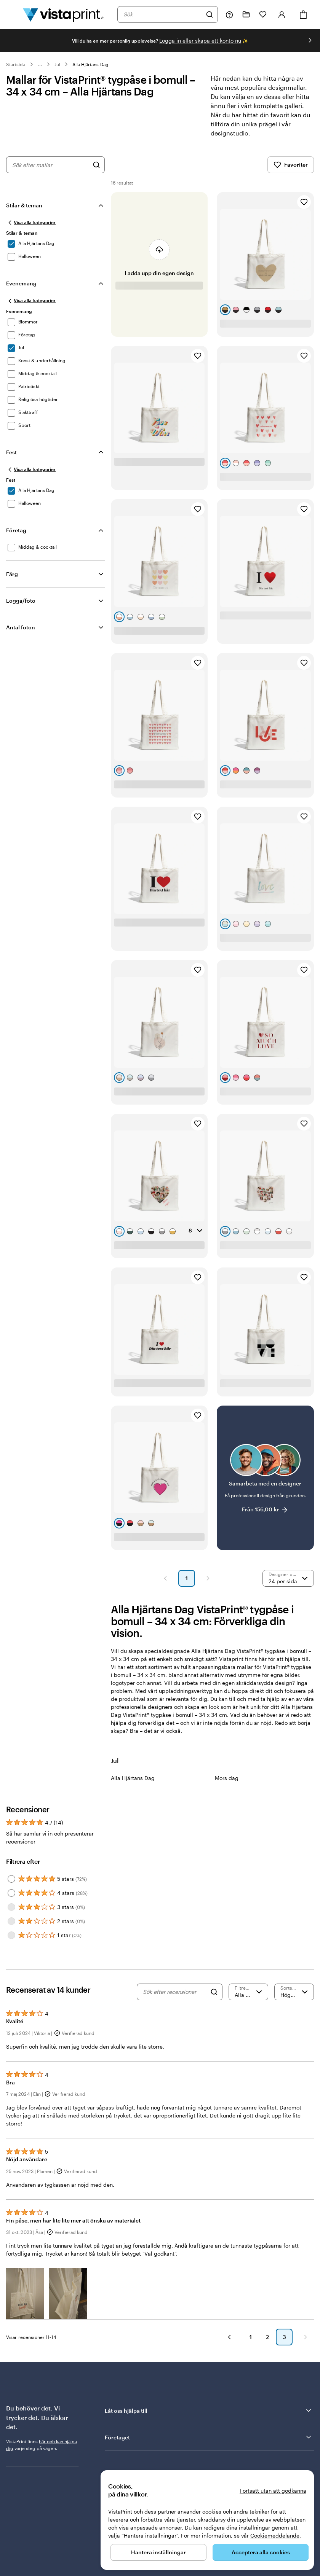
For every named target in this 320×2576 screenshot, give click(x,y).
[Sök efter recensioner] (174, 1992)
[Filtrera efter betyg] (248, 1992)
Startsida (16, 64)
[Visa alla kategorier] (31, 222)
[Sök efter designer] (96, 165)
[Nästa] (305, 2337)
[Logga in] (282, 14)
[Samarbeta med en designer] (265, 1478)
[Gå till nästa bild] (310, 40)
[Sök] (209, 14)
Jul (57, 64)
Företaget (208, 2437)
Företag (16, 530)
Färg (12, 574)
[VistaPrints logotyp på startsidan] (63, 14)
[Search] (214, 1992)
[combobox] (162, 14)
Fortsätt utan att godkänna (273, 2490)
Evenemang (21, 283)
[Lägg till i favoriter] (304, 202)
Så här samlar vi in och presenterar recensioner (50, 1837)
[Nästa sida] (208, 1578)
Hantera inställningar (158, 2552)
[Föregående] (229, 2337)
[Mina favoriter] (263, 14)
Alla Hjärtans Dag (90, 64)
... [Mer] (40, 64)
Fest (11, 452)
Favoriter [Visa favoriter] (291, 165)
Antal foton (20, 627)
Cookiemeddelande (274, 2535)
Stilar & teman (24, 205)
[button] (25, 2293)
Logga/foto (20, 600)
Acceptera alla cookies (261, 2552)
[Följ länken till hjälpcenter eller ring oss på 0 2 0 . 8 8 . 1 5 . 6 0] (229, 14)
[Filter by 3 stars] (11, 1907)
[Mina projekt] (246, 14)
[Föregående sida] (165, 1578)
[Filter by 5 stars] (11, 1879)
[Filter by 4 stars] (11, 1893)
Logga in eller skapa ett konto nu (200, 40)
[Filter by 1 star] (11, 1935)
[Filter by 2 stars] (11, 1921)
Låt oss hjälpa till (208, 2410)
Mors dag (226, 1778)
